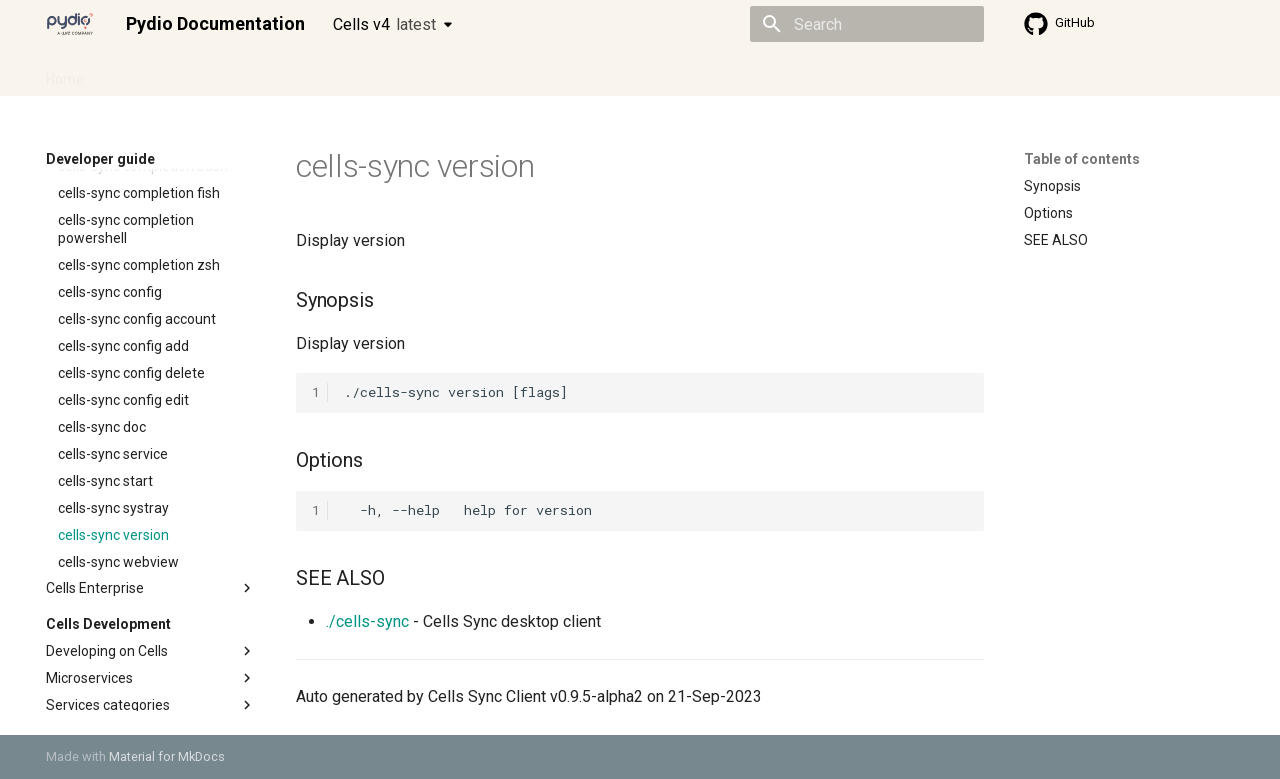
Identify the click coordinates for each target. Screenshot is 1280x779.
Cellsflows (244, 73)
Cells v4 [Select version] (384, 24)
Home (65, 73)
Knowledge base (478, 73)
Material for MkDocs (167, 756)
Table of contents (1082, 159)
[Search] (867, 24)
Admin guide (148, 73)
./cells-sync (367, 621)
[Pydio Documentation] (70, 24)
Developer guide (351, 73)
